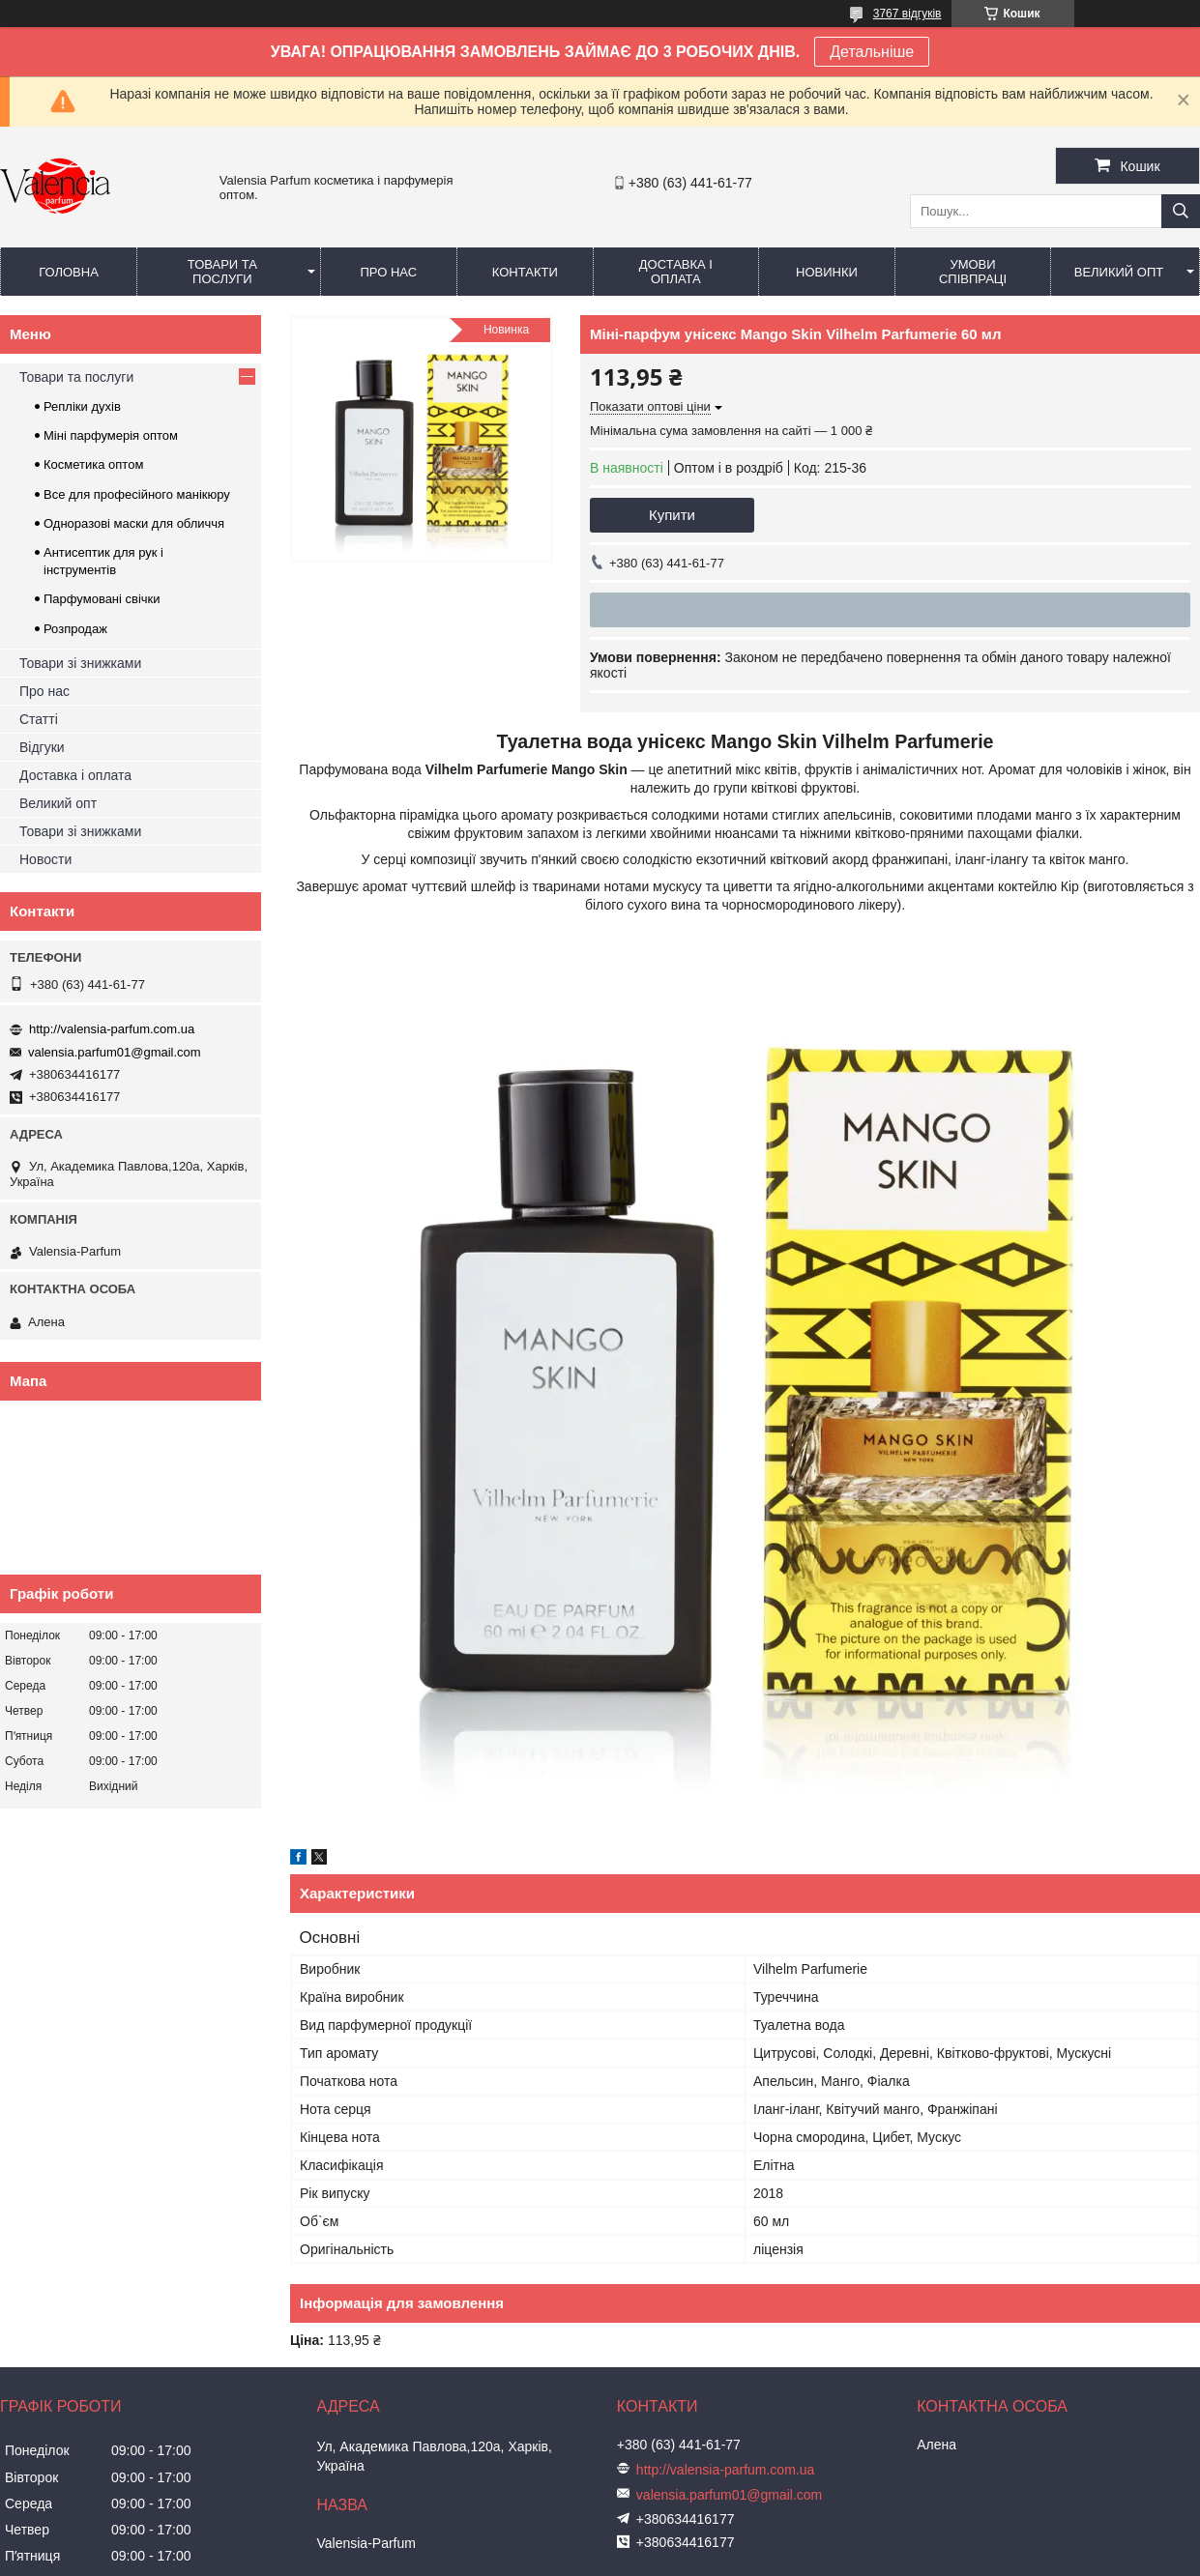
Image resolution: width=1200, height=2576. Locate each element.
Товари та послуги (222, 271)
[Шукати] (1180, 211)
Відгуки (42, 747)
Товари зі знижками (80, 663)
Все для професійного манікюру (137, 494)
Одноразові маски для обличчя (134, 523)
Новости (45, 859)
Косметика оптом (93, 464)
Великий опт (1119, 272)
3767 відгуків (907, 13)
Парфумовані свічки (102, 599)
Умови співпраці (973, 271)
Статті (38, 719)
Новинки (827, 272)
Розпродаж (75, 629)
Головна (69, 272)
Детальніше (872, 51)
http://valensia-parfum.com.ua (111, 1029)
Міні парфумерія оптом (111, 435)
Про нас (388, 272)
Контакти (525, 272)
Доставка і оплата (676, 271)
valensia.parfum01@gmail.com (114, 1052)
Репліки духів (82, 406)
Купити (672, 515)
